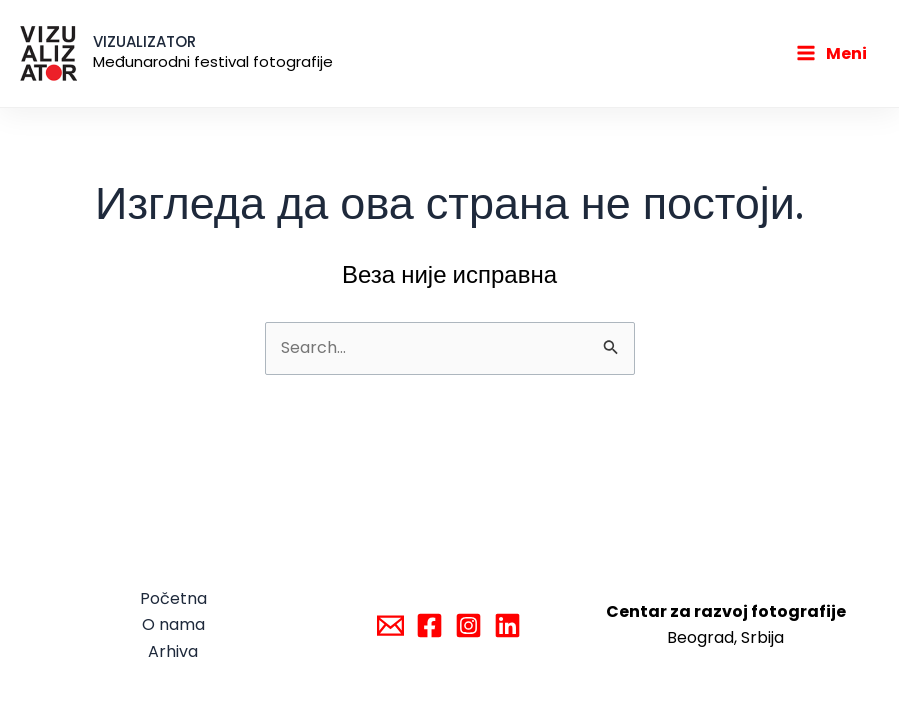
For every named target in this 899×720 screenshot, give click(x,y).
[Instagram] (468, 625)
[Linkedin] (507, 625)
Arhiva (173, 651)
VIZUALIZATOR (144, 41)
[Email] (390, 625)
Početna (173, 598)
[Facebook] (429, 625)
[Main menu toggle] (831, 54)
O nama (173, 624)
